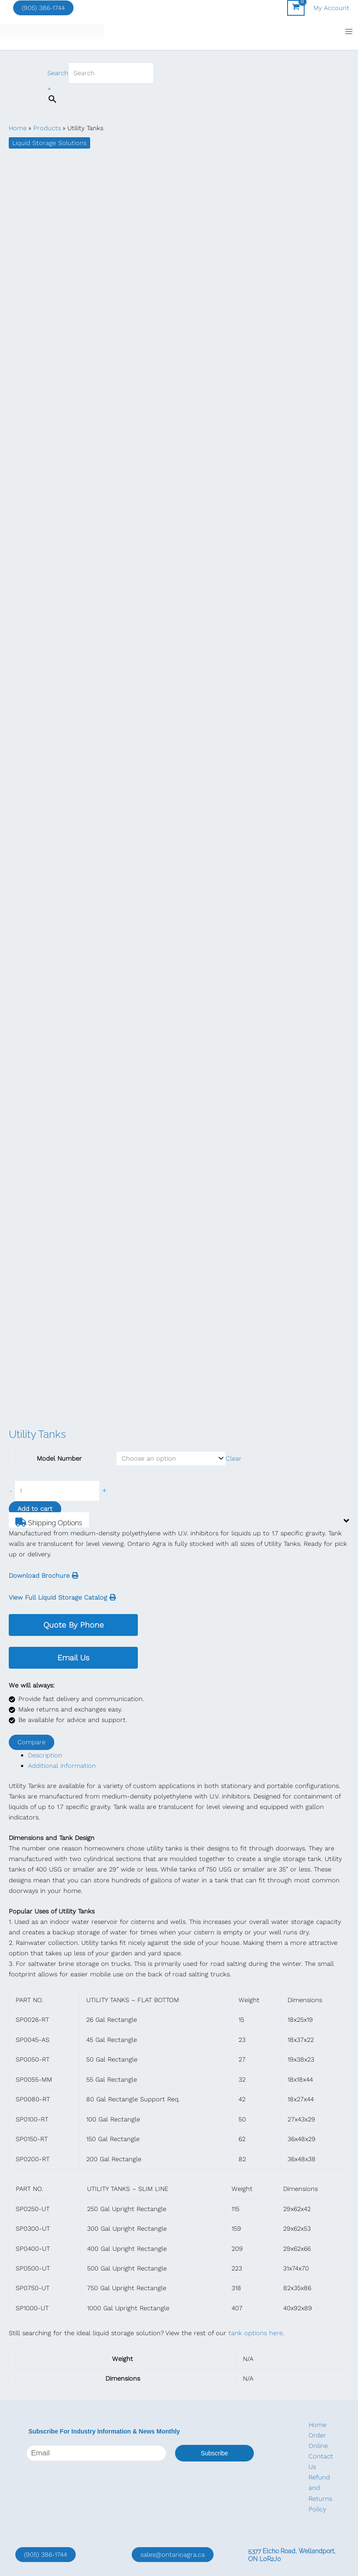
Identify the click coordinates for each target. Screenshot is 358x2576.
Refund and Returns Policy (320, 2493)
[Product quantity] (57, 1491)
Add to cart (35, 1510)
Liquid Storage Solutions (49, 144)
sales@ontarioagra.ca (172, 2555)
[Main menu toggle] (349, 32)
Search (57, 74)
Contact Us (321, 2461)
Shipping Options (52, 1522)
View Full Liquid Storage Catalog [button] (62, 1598)
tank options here (255, 2334)
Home (317, 2425)
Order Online (318, 2440)
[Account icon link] (331, 8)
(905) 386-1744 (43, 8)
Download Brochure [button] (43, 1576)
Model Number (59, 1459)
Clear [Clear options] (234, 1459)
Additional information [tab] (62, 1767)
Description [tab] (45, 1756)
